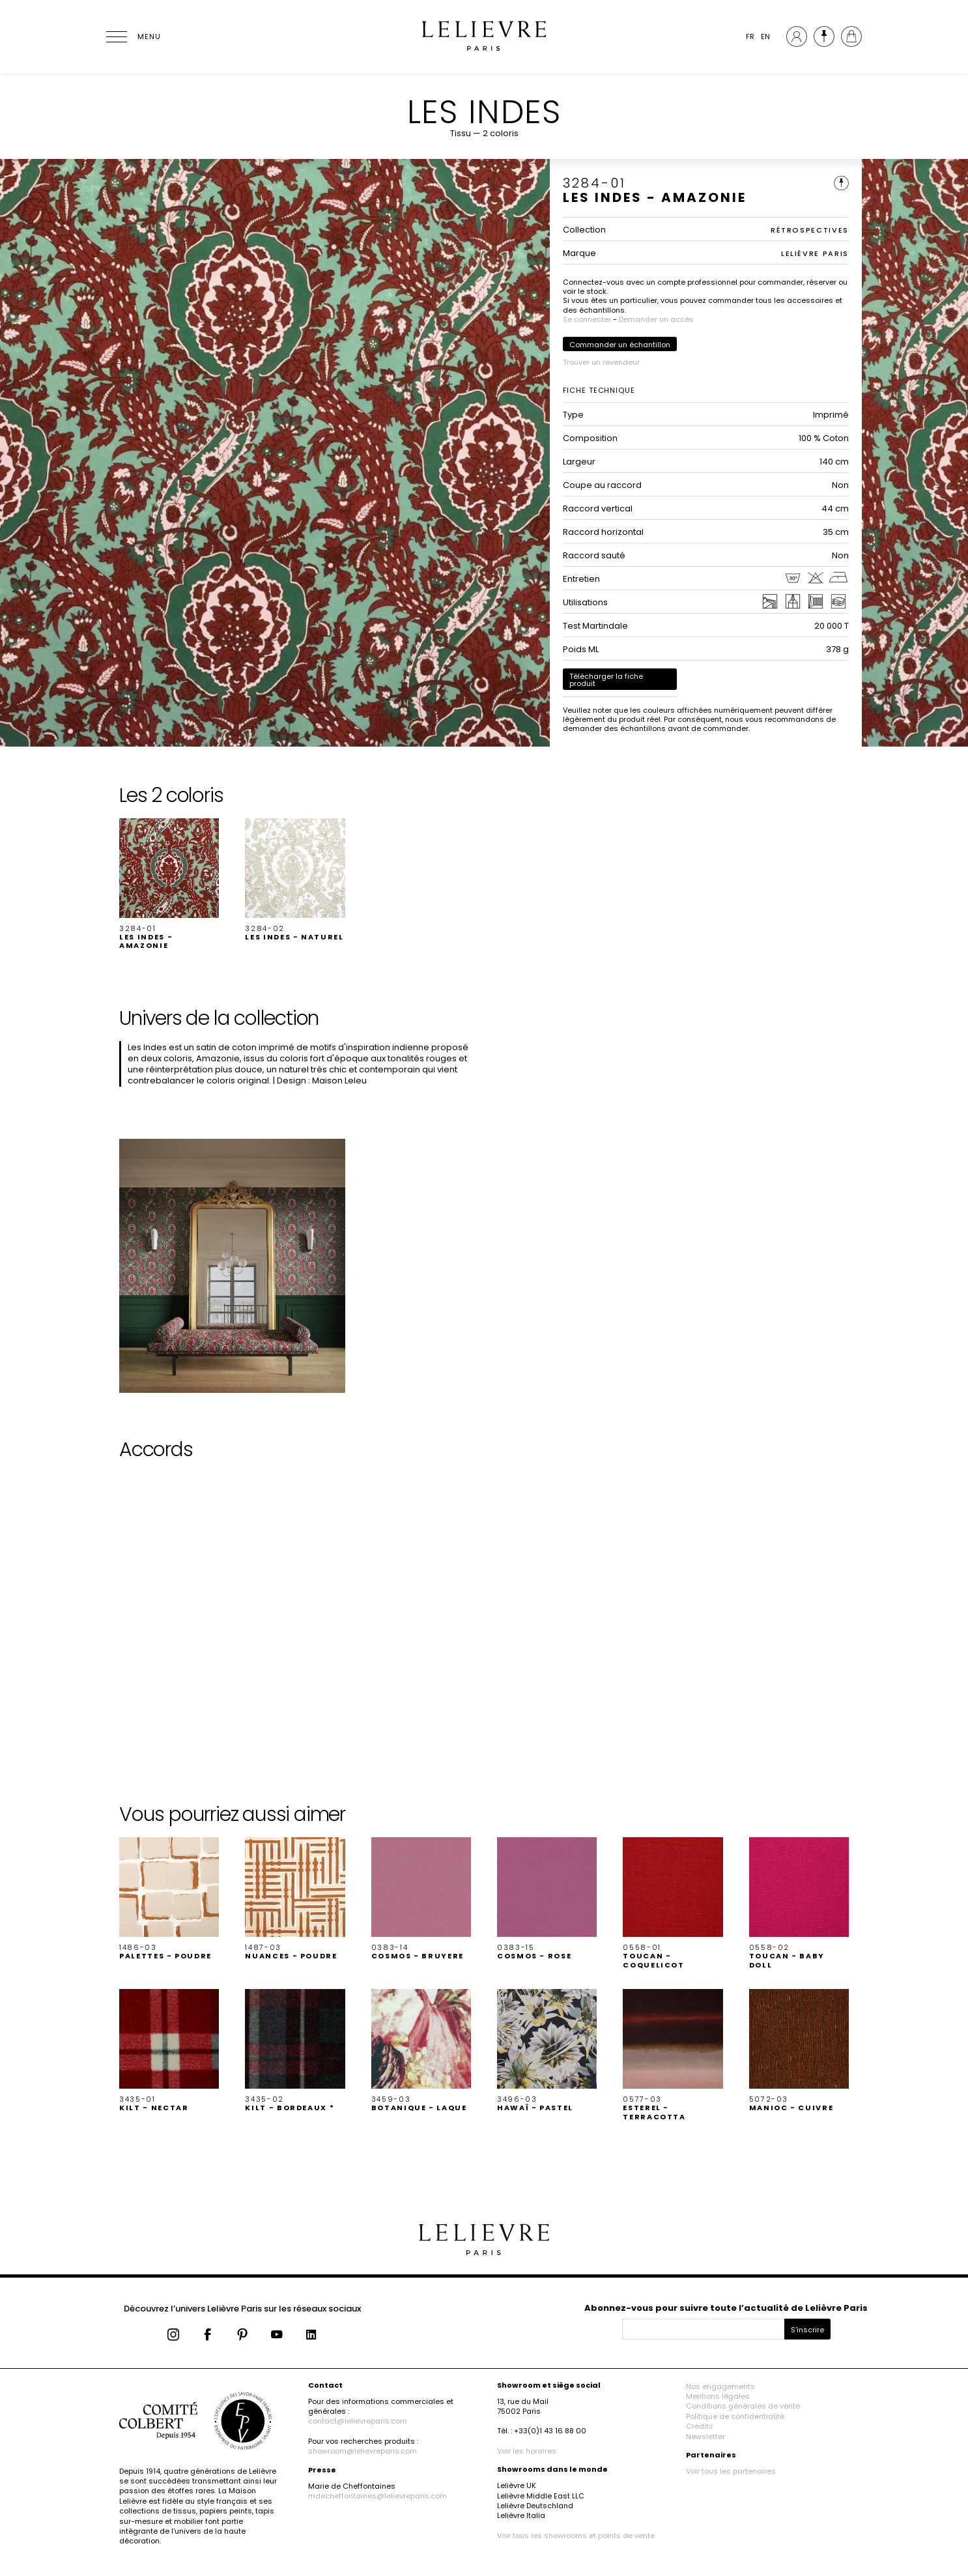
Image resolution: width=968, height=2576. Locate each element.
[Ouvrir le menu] (132, 36)
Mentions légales (718, 2396)
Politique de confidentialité (735, 2416)
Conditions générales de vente (743, 2406)
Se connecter (587, 319)
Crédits (699, 2426)
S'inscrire (807, 2330)
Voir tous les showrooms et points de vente (576, 2535)
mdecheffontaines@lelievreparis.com (377, 2496)
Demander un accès (656, 319)
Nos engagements (720, 2386)
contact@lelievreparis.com (357, 2421)
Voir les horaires (526, 2451)
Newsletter (705, 2436)
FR (750, 36)
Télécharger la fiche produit (606, 680)
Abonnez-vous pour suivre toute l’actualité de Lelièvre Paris (726, 2308)
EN (765, 36)
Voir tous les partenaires (731, 2471)
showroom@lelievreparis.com (362, 2451)
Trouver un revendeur (601, 362)
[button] (169, 884)
